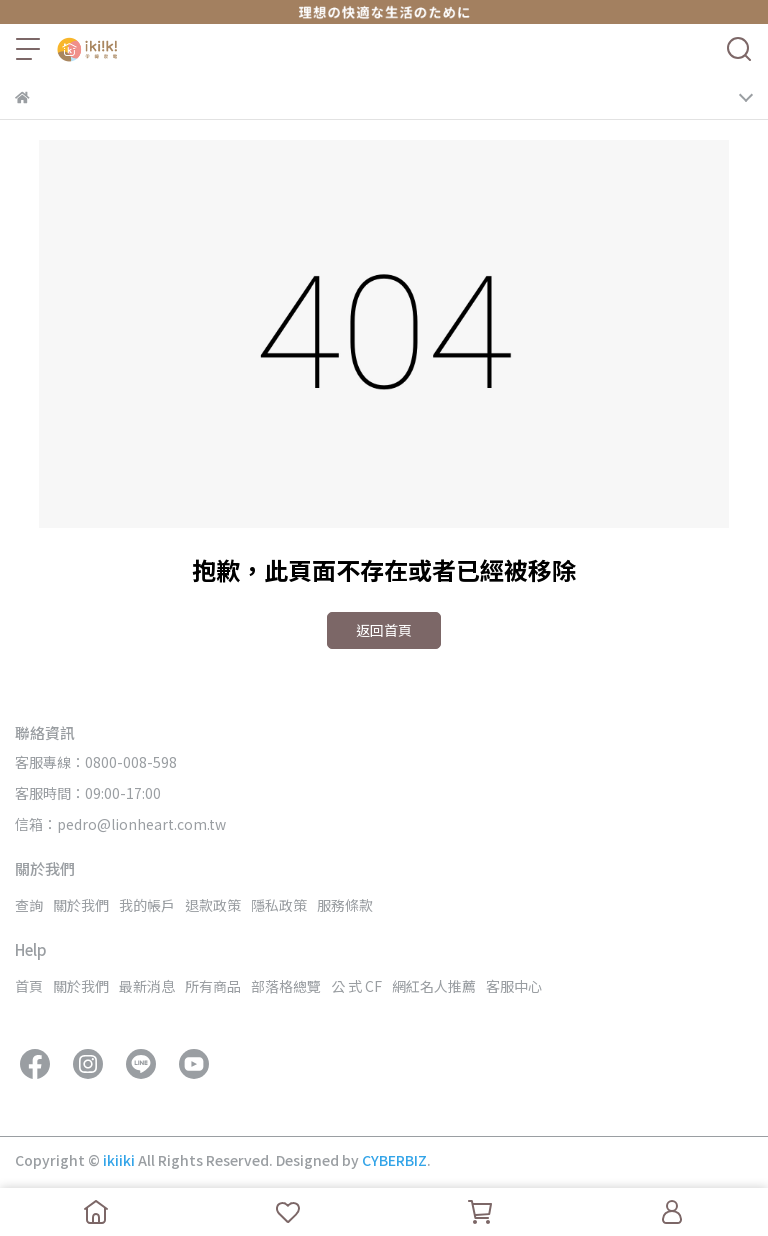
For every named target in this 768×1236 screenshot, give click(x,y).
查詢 (29, 905)
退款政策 (213, 905)
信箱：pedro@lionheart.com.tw (120, 824)
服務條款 (345, 905)
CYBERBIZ (394, 1160)
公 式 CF (356, 986)
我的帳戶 (147, 905)
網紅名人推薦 (434, 986)
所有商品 (213, 986)
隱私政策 (279, 905)
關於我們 (81, 905)
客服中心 (514, 986)
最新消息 (147, 986)
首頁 (29, 986)
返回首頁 (384, 630)
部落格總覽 (286, 986)
